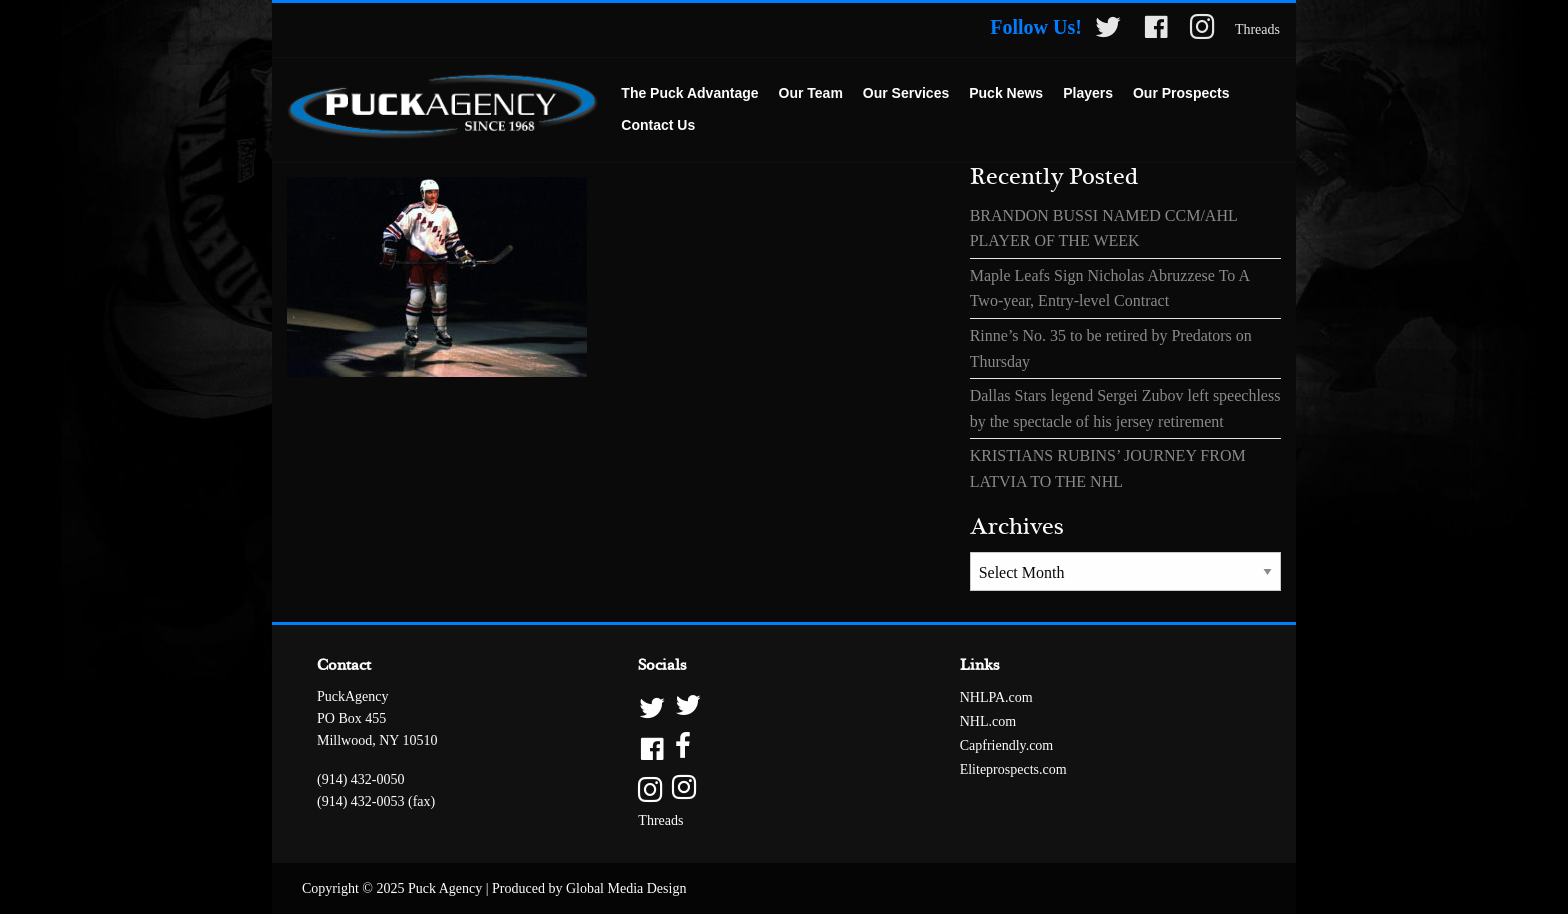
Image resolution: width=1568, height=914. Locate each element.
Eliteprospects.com (1013, 769)
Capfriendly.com (1007, 745)
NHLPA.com (996, 697)
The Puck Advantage (689, 93)
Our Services (906, 93)
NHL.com (988, 721)
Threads (1257, 29)
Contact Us (658, 125)
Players (1088, 93)
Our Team (811, 93)
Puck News (1006, 93)
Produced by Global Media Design (589, 888)
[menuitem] (689, 94)
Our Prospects (1181, 93)
